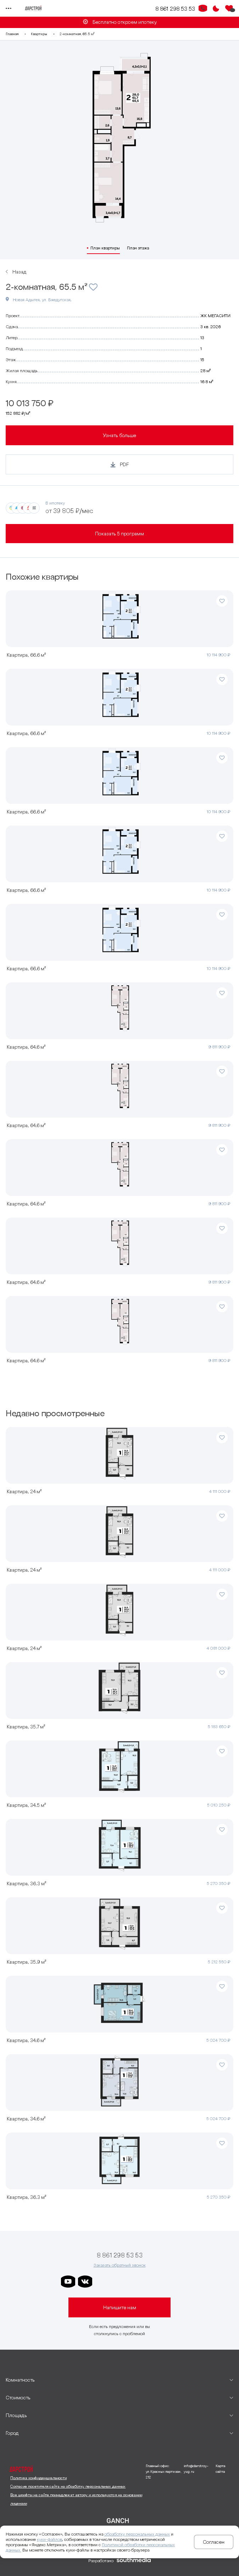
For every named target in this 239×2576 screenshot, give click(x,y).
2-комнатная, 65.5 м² (77, 34)
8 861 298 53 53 (175, 8)
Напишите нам (119, 2307)
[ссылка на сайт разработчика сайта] (134, 2561)
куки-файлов (49, 2539)
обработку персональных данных (137, 2534)
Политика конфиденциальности (38, 2477)
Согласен (213, 2542)
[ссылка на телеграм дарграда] (119, 2282)
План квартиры (105, 247)
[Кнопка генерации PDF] (119, 464)
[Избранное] (229, 8)
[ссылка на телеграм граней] (153, 2282)
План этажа (138, 247)
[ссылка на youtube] (68, 2282)
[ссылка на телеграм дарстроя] (102, 2282)
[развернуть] (119, 2380)
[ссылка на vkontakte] (85, 2282)
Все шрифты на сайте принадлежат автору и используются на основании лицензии (76, 2499)
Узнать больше (119, 435)
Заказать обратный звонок (120, 2265)
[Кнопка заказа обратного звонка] (203, 8)
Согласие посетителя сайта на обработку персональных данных (68, 2486)
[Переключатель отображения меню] (8, 8)
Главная (12, 34)
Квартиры (39, 34)
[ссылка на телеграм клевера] (136, 2282)
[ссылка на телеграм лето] (170, 2282)
